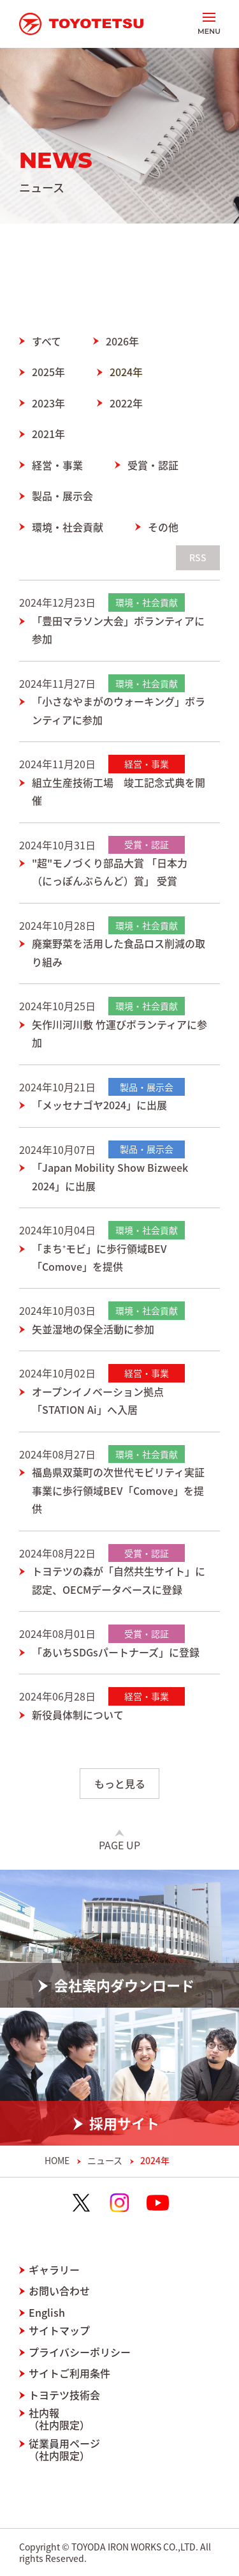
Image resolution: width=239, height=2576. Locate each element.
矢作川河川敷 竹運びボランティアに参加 (119, 1033)
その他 (163, 526)
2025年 (48, 371)
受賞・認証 (152, 465)
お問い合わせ (59, 2291)
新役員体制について (78, 1714)
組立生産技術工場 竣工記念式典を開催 (118, 791)
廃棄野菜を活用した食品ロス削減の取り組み (118, 952)
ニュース (104, 2161)
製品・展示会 (62, 495)
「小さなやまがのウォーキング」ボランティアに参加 (118, 710)
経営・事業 (57, 465)
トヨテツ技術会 (64, 2395)
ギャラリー (54, 2270)
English (47, 2313)
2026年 (122, 341)
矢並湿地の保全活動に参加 (93, 1329)
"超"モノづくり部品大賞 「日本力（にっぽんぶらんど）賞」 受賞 (109, 871)
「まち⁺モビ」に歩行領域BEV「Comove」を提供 (99, 1257)
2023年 (48, 403)
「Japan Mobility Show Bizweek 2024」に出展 (110, 1176)
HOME (57, 2161)
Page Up (119, 1844)
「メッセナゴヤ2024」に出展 (99, 1104)
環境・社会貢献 (67, 526)
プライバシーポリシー (80, 2352)
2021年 (48, 433)
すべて (46, 341)
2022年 (126, 403)
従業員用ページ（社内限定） (64, 2449)
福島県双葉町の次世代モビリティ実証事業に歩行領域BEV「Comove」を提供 (118, 1490)
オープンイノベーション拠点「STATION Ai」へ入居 (98, 1400)
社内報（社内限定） (59, 2419)
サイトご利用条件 (69, 2373)
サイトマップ (59, 2330)
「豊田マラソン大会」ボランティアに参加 (118, 629)
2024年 (126, 371)
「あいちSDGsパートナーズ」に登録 (115, 1652)
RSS (197, 557)
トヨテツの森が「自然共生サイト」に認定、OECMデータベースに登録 (118, 1579)
